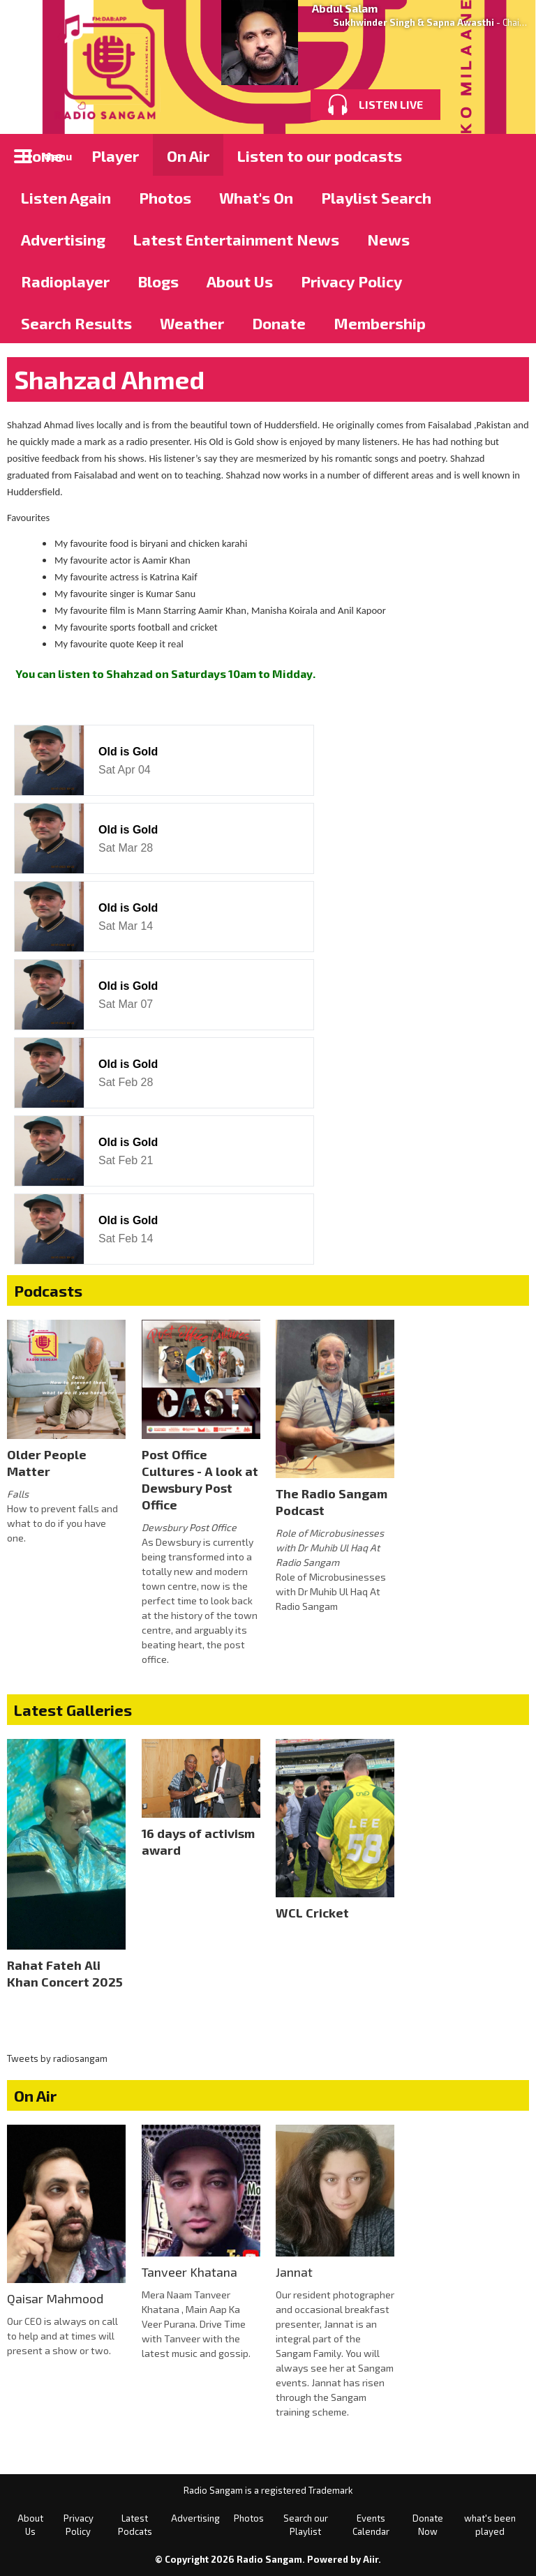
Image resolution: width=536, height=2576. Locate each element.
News (388, 239)
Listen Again (66, 197)
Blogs (158, 281)
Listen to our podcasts (319, 155)
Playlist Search (376, 197)
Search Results (76, 323)
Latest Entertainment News (236, 239)
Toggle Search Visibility (508, 155)
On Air (188, 155)
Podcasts (48, 1290)
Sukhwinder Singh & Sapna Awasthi (413, 22)
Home (42, 155)
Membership (380, 323)
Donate (279, 323)
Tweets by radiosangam (57, 2058)
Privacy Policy (351, 281)
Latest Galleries (73, 1710)
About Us (240, 281)
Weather (192, 323)
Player (115, 155)
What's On (256, 197)
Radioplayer (65, 281)
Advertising (63, 239)
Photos (165, 197)
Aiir (370, 2559)
